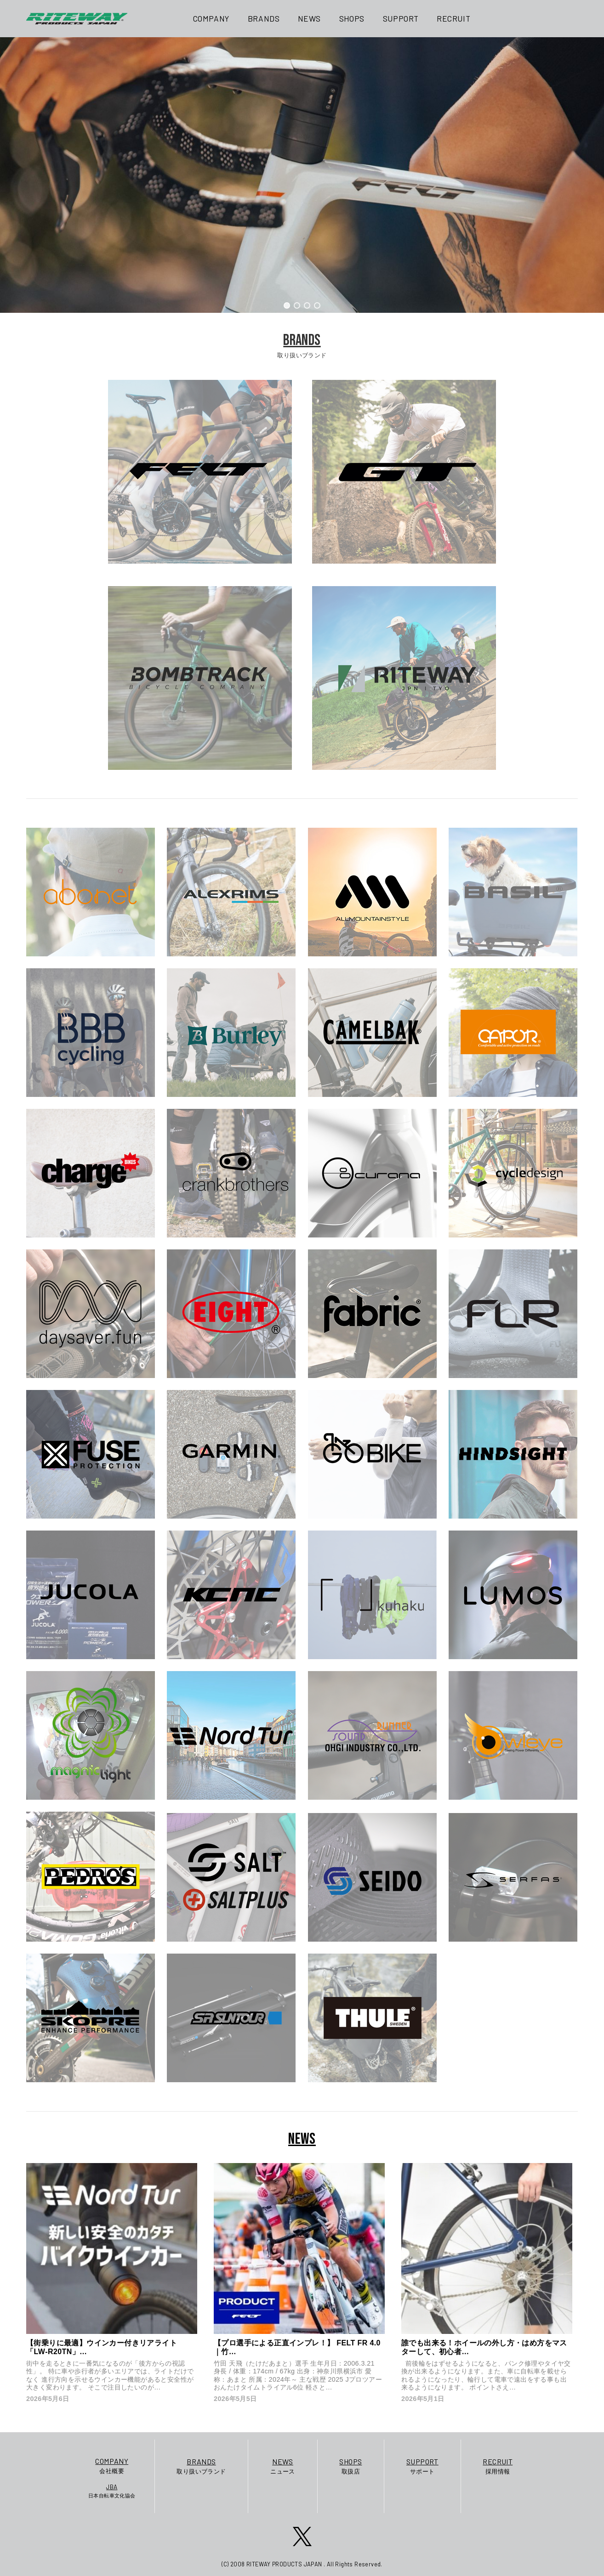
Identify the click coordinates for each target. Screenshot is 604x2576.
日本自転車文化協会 (112, 2490)
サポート (422, 2465)
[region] (302, 175)
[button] (287, 305)
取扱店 (350, 2465)
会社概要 (112, 2465)
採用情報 (498, 2465)
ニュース (282, 2465)
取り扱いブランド (201, 2465)
